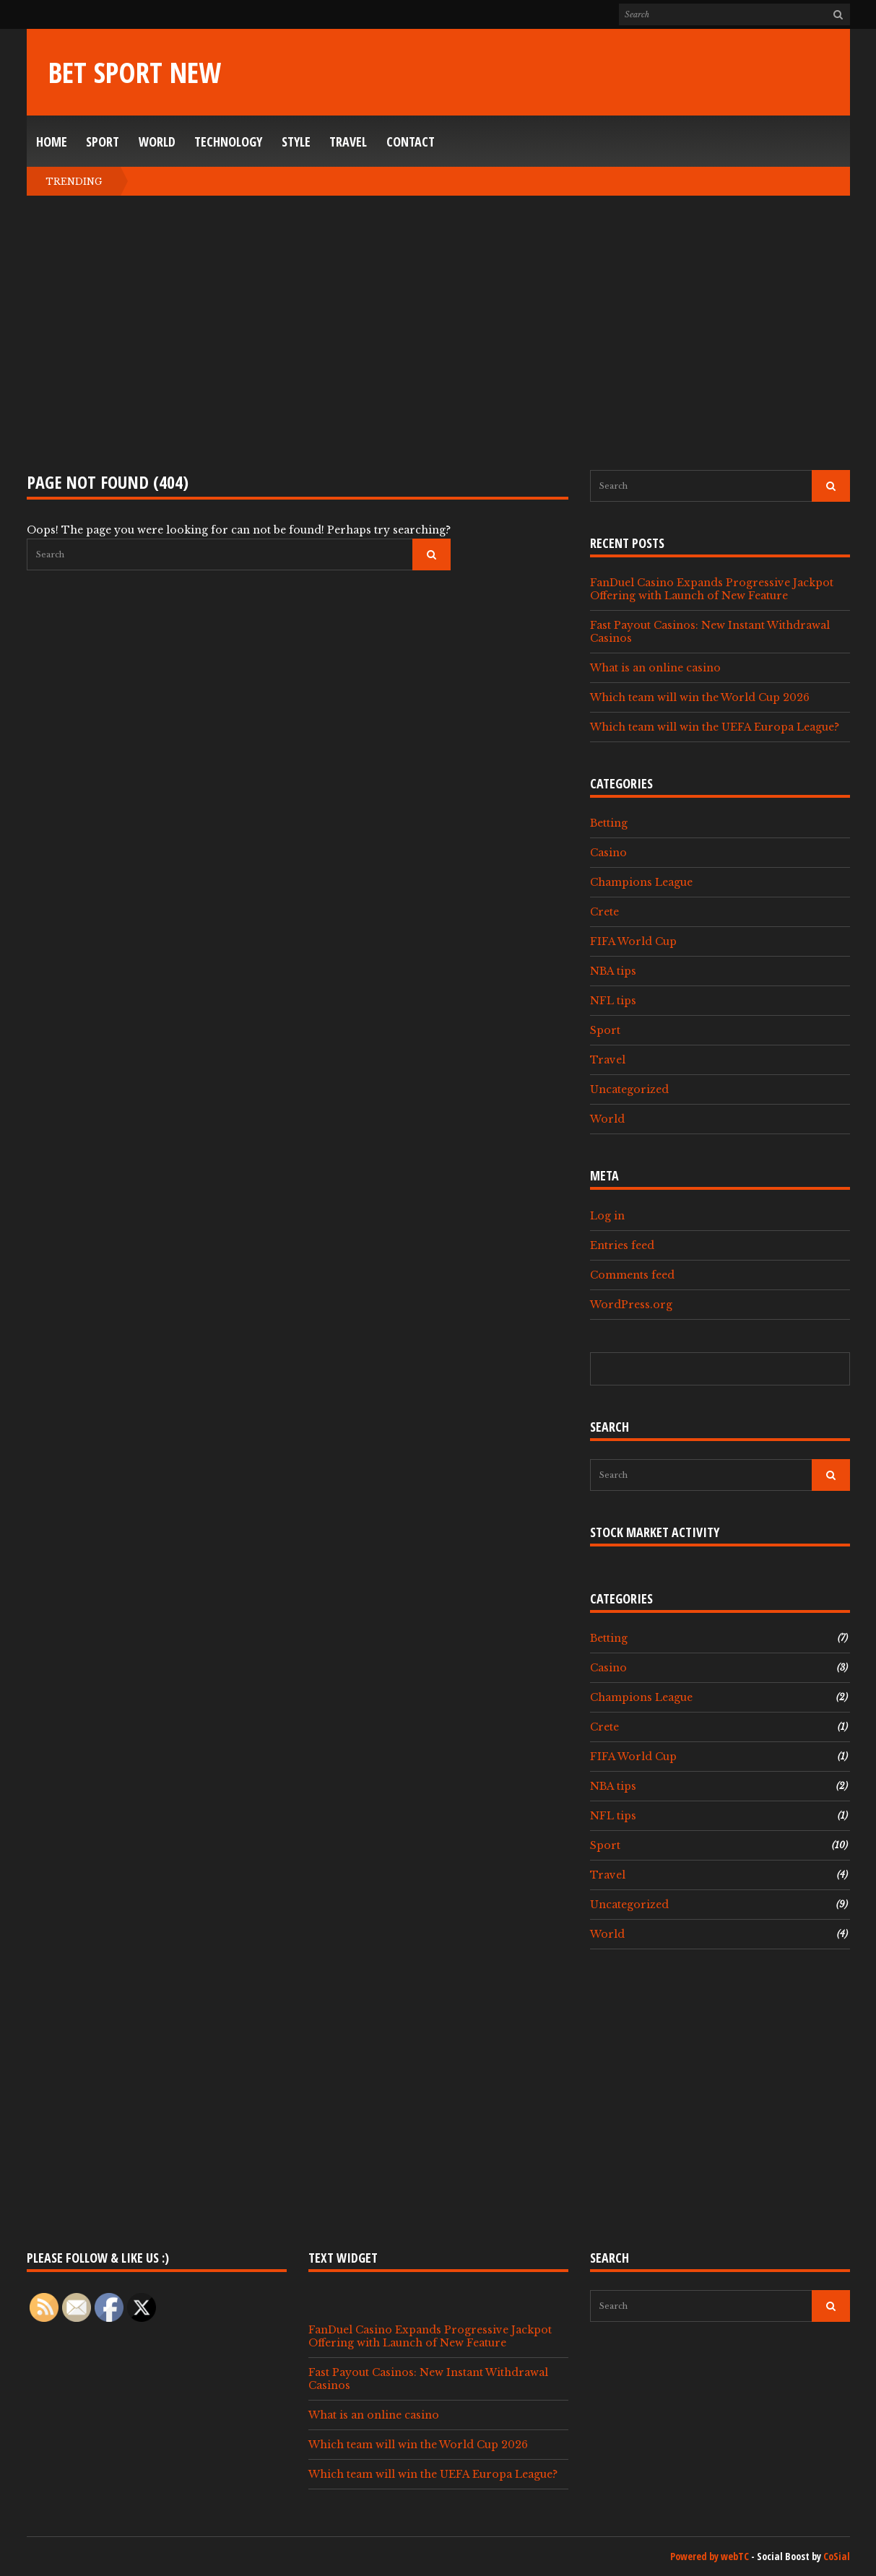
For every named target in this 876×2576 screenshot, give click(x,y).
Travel (348, 141)
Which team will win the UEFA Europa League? (714, 727)
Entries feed (622, 1245)
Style (296, 141)
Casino (608, 852)
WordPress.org (631, 1304)
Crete (604, 911)
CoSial (836, 2556)
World (157, 141)
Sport (102, 141)
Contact (410, 141)
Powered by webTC (709, 2556)
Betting (609, 823)
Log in (607, 1215)
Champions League (641, 882)
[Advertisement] (438, 333)
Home (51, 141)
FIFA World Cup (633, 941)
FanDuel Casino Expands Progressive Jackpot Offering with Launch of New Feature (711, 589)
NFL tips (613, 1000)
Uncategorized (629, 1089)
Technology (228, 141)
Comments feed (632, 1275)
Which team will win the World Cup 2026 (700, 697)
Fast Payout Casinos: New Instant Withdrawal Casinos (710, 632)
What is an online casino (655, 667)
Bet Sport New (134, 72)
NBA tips (613, 971)
